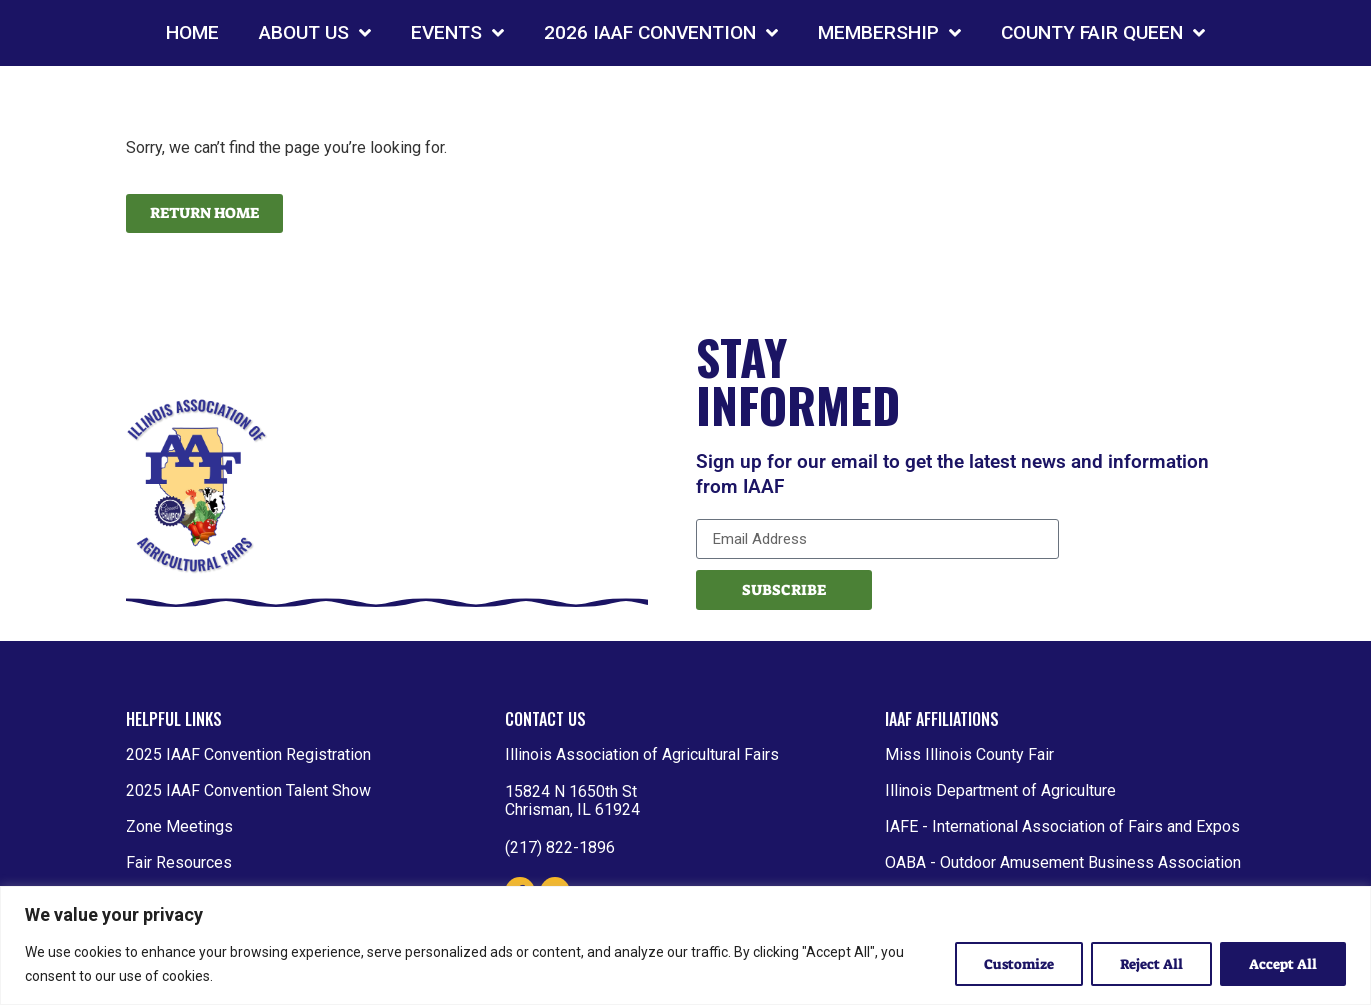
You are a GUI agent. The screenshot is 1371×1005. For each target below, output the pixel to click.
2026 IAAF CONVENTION (661, 32)
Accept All (1283, 964)
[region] (685, 945)
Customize (1018, 964)
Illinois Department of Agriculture (1000, 790)
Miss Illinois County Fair (969, 754)
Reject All (1151, 964)
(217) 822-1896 (560, 847)
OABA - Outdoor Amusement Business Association (1063, 862)
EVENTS (457, 32)
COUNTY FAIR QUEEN (1103, 32)
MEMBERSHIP (889, 32)
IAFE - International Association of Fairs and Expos (1062, 826)
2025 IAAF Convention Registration (248, 754)
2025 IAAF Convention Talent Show (248, 790)
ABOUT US (315, 32)
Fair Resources (179, 862)
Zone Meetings (179, 826)
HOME (192, 32)
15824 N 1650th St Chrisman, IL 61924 (572, 800)
